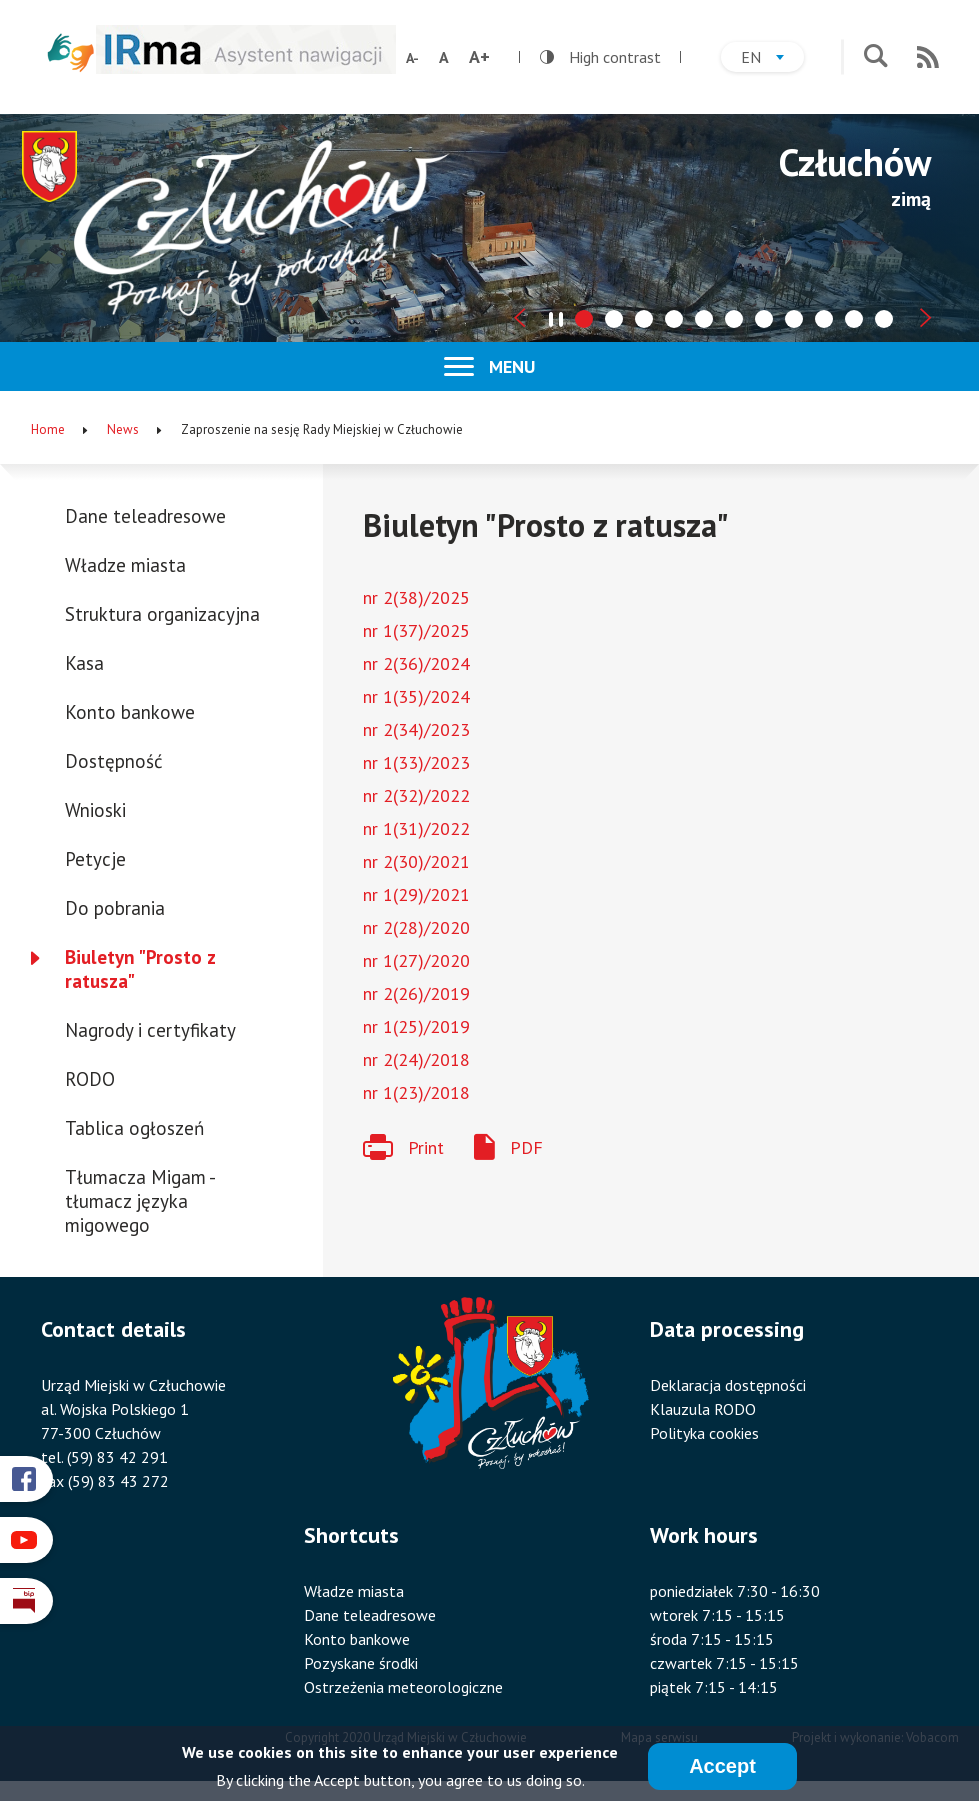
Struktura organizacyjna (162, 614)
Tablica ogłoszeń (134, 1128)
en (772, 59)
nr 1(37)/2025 (416, 630)
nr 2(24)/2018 (416, 1059)
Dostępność (114, 761)
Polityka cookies (704, 1433)
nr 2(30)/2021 (416, 861)
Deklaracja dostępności (728, 1385)
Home (48, 429)
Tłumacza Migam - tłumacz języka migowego (139, 1201)
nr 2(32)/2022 (416, 795)
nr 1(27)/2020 (416, 960)
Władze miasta (125, 565)
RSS (928, 57)
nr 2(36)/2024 (416, 663)
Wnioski (95, 810)
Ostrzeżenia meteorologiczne (403, 1687)
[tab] (584, 319)
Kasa (84, 663)
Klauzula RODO (703, 1409)
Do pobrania (115, 908)
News (123, 429)
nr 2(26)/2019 (416, 993)
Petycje (95, 859)
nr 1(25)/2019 (416, 1026)
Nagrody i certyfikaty (150, 1030)
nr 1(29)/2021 (416, 894)
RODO (90, 1079)
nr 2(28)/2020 (416, 927)
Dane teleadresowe (145, 516)
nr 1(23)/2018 (416, 1092)
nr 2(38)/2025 (416, 597)
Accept (722, 1767)
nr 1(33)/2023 (416, 762)
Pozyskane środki (361, 1663)
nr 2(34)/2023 (416, 729)
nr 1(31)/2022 (416, 828)
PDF (526, 1147)
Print (426, 1147)
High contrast (600, 57)
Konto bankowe (130, 712)
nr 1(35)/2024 (416, 696)
